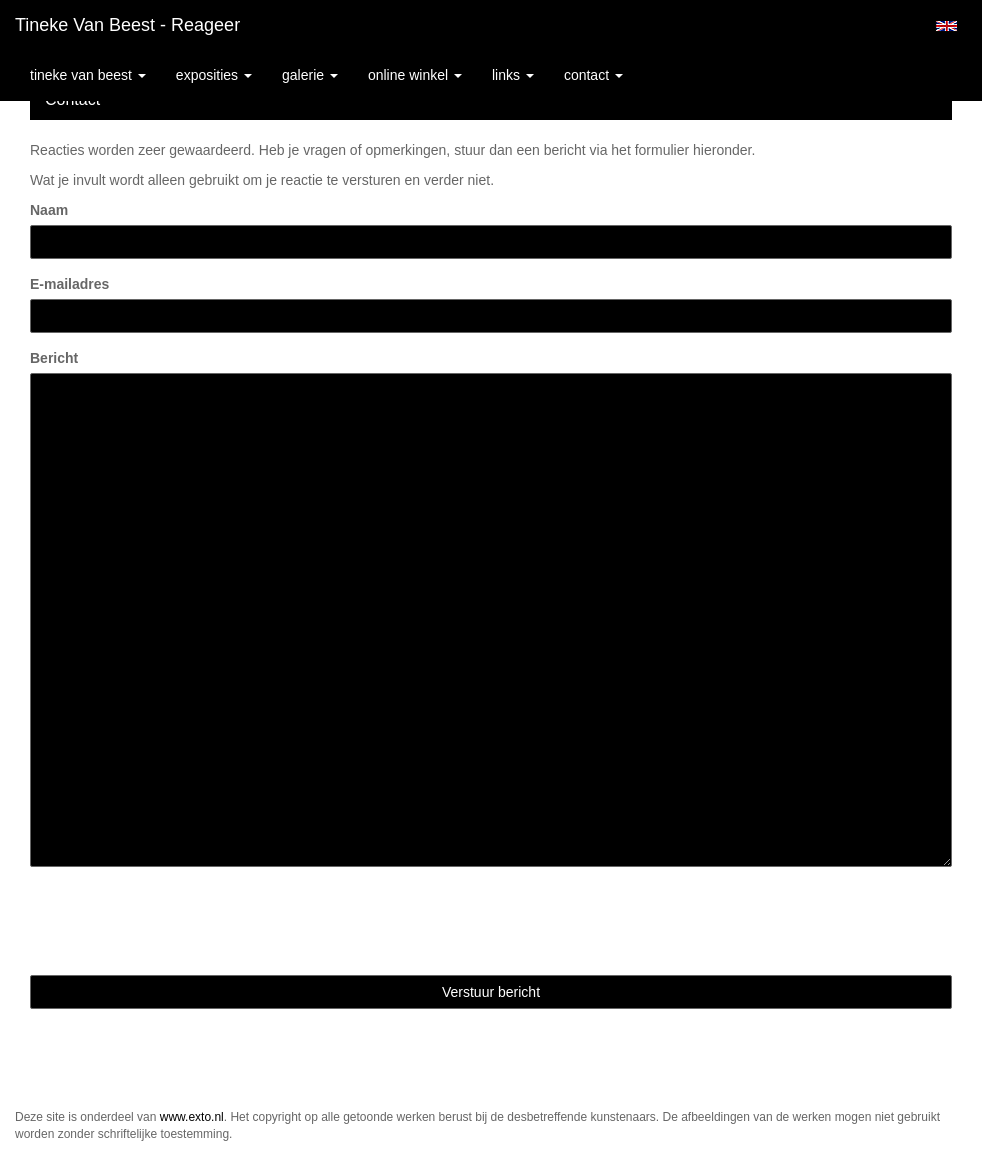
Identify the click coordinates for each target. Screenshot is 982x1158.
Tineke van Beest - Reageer (127, 25)
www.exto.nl (192, 1117)
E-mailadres (69, 284)
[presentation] (182, 921)
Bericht (54, 358)
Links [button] (513, 75)
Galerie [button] (310, 75)
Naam (49, 210)
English (946, 26)
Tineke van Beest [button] (88, 75)
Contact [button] (593, 75)
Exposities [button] (214, 75)
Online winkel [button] (415, 75)
